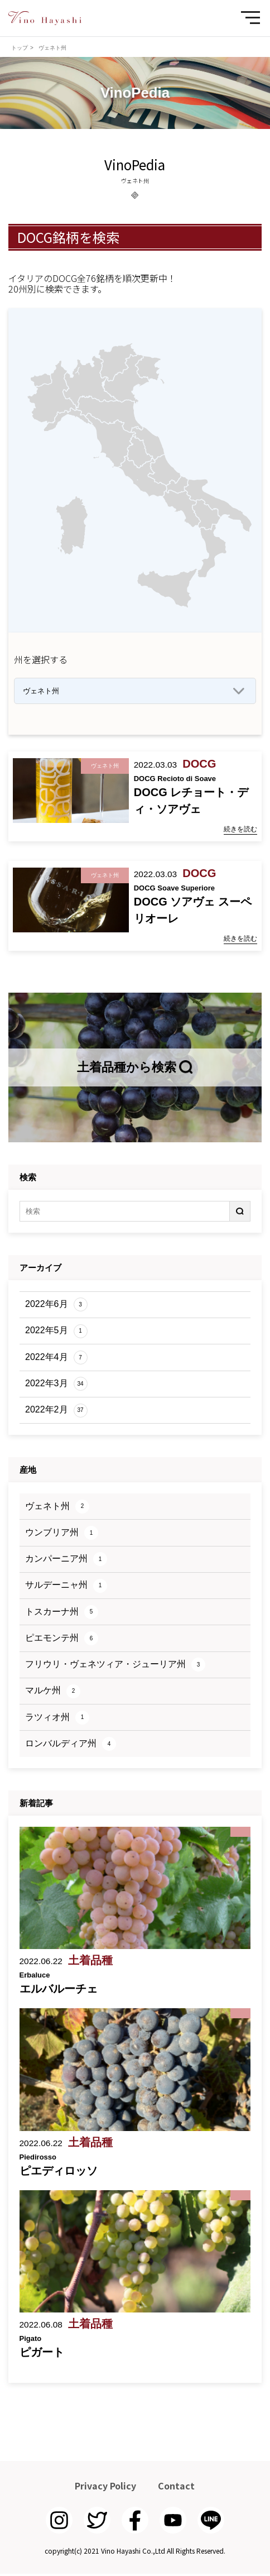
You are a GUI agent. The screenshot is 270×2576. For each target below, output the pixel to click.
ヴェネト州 (57, 1509)
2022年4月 (56, 1360)
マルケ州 (52, 1694)
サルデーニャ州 (66, 1588)
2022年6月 (56, 1307)
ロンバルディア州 (70, 1746)
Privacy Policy (105, 2487)
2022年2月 (56, 1412)
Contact (176, 2487)
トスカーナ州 (61, 1614)
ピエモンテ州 (61, 1641)
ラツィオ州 (57, 1720)
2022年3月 (56, 1386)
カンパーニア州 (66, 1561)
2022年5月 (56, 1333)
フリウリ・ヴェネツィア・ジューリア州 (115, 1667)
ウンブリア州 (61, 1535)
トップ (19, 48)
